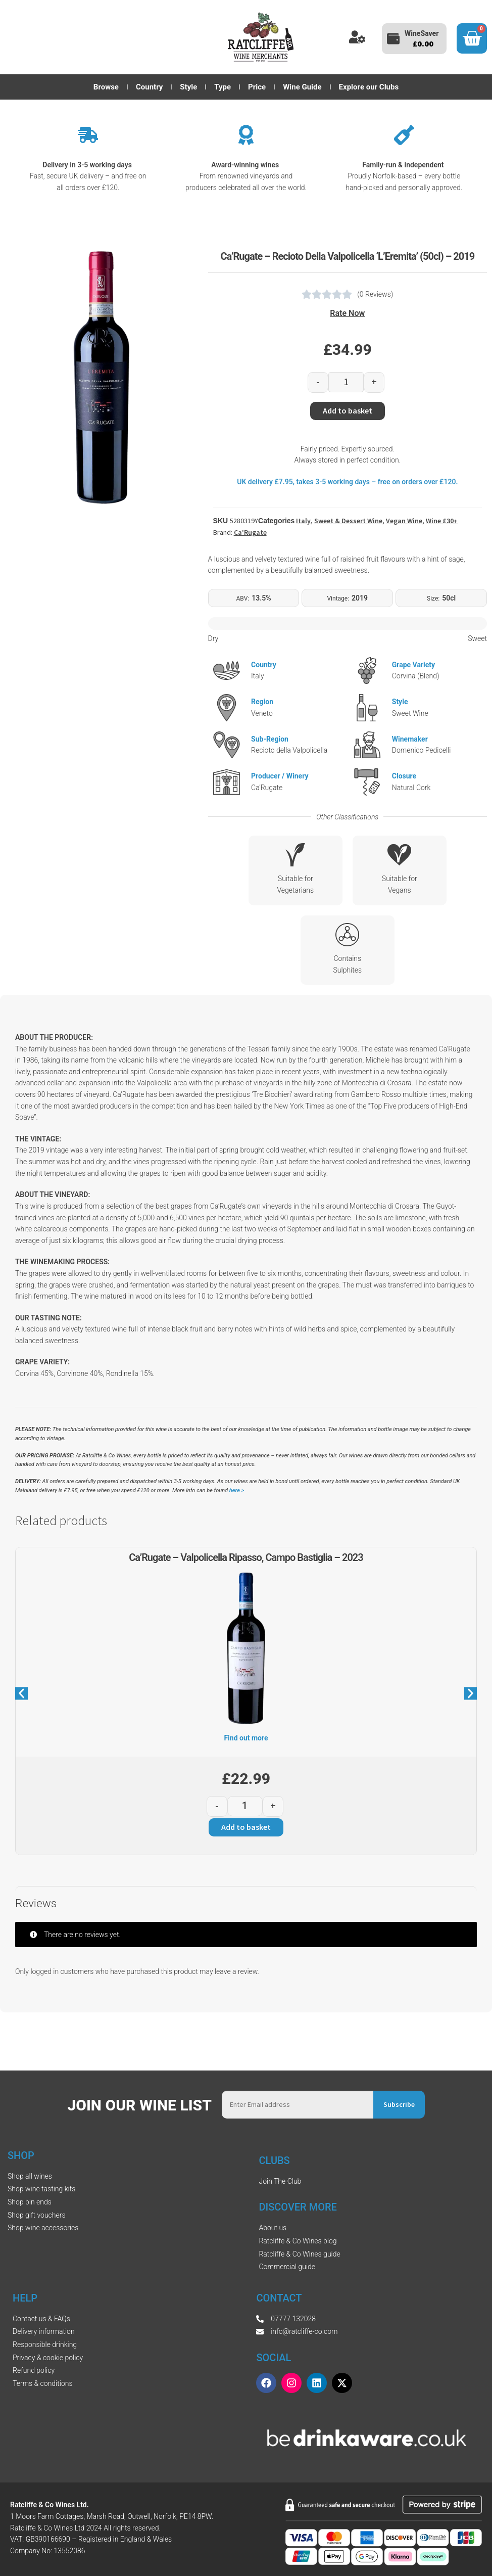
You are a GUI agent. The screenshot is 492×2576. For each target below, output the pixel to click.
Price (257, 86)
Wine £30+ (442, 520)
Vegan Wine (404, 520)
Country (149, 86)
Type (222, 86)
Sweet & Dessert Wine (348, 520)
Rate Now (347, 313)
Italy (303, 520)
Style (188, 86)
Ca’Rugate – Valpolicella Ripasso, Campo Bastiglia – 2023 (246, 1557)
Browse (106, 86)
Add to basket (347, 410)
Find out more (246, 1738)
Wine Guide (302, 86)
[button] (21, 1693)
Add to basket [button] (246, 1827)
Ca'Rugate (250, 532)
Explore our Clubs (369, 86)
